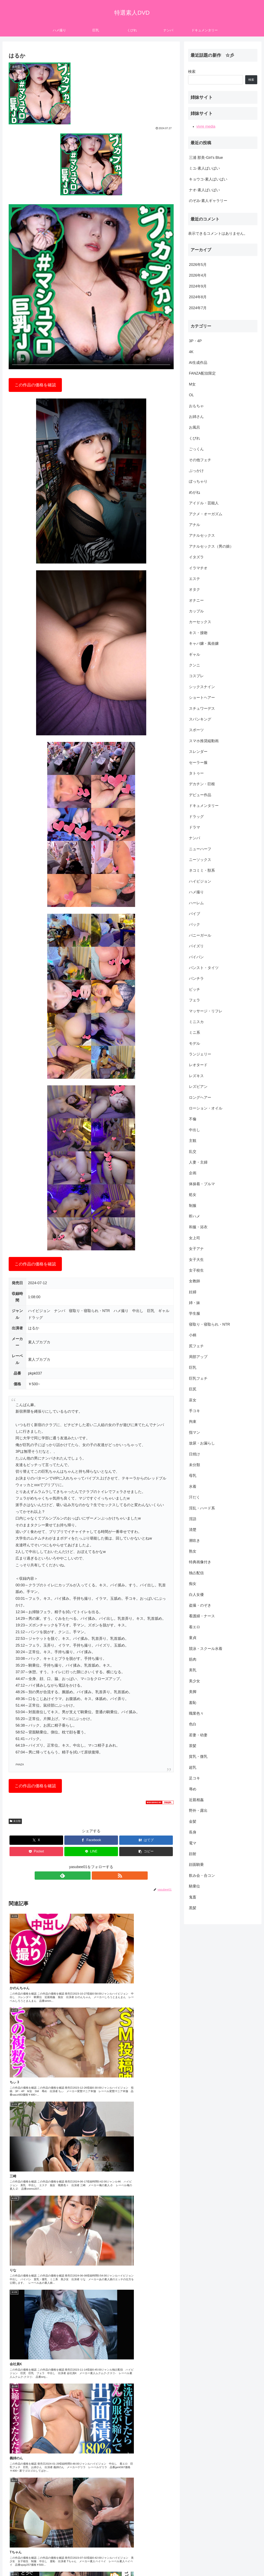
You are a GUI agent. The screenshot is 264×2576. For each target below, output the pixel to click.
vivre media (205, 126)
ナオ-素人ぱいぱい (204, 190)
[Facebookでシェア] (91, 1840)
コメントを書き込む (91, 2526)
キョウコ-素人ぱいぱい (208, 179)
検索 (192, 72)
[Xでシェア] (36, 1840)
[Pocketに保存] (36, 1851)
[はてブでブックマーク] (146, 1840)
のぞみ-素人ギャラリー (208, 201)
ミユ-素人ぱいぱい (204, 168)
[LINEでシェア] (91, 1851)
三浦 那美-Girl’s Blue (206, 158)
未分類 (15, 1821)
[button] (146, 1851)
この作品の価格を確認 (35, 385)
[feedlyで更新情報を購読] (86, 1875)
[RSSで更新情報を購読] (96, 1875)
